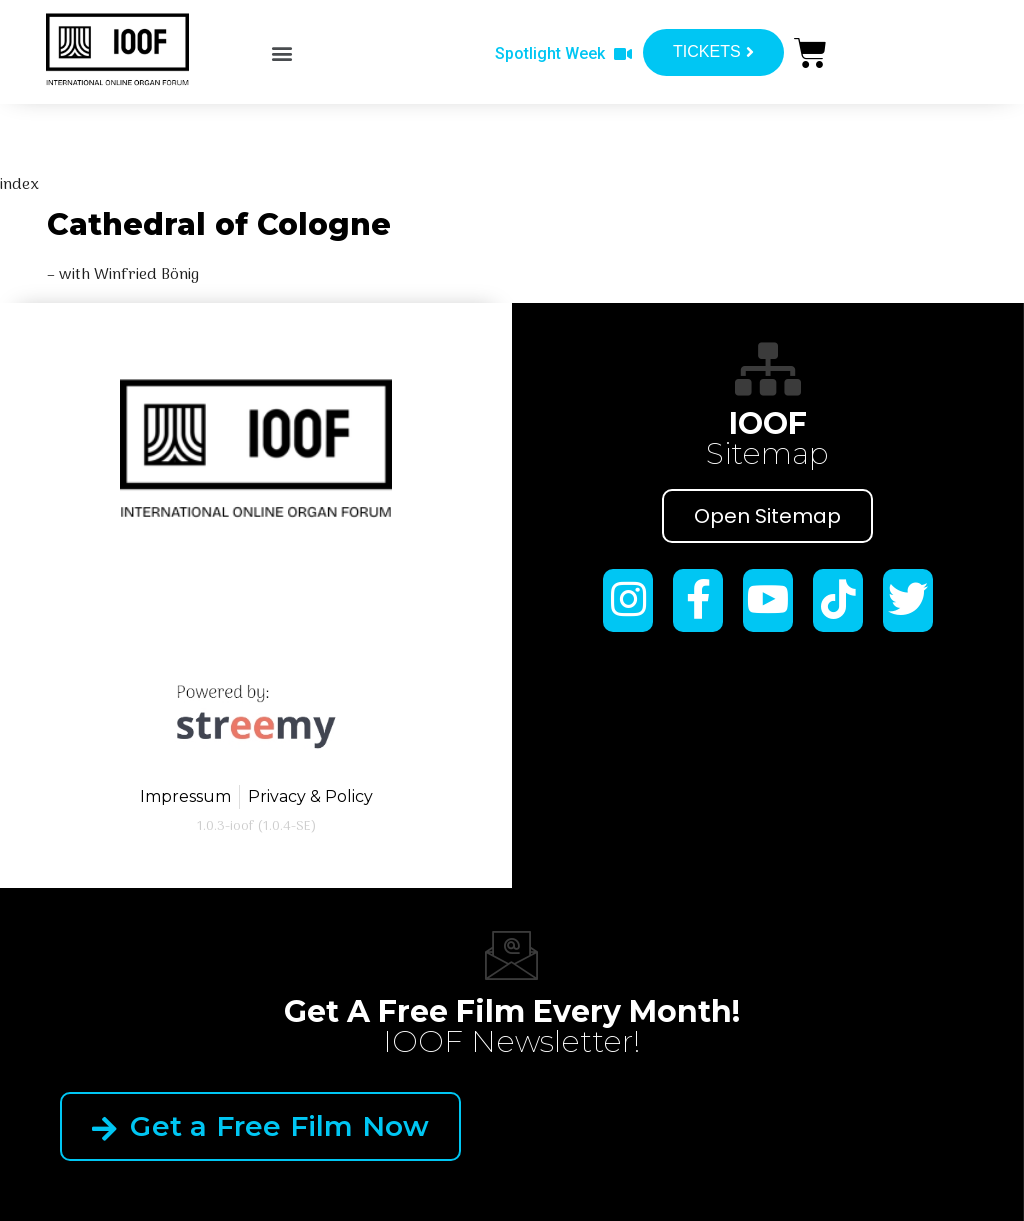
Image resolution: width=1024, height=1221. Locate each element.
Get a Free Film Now (260, 1126)
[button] (282, 52)
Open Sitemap (767, 516)
